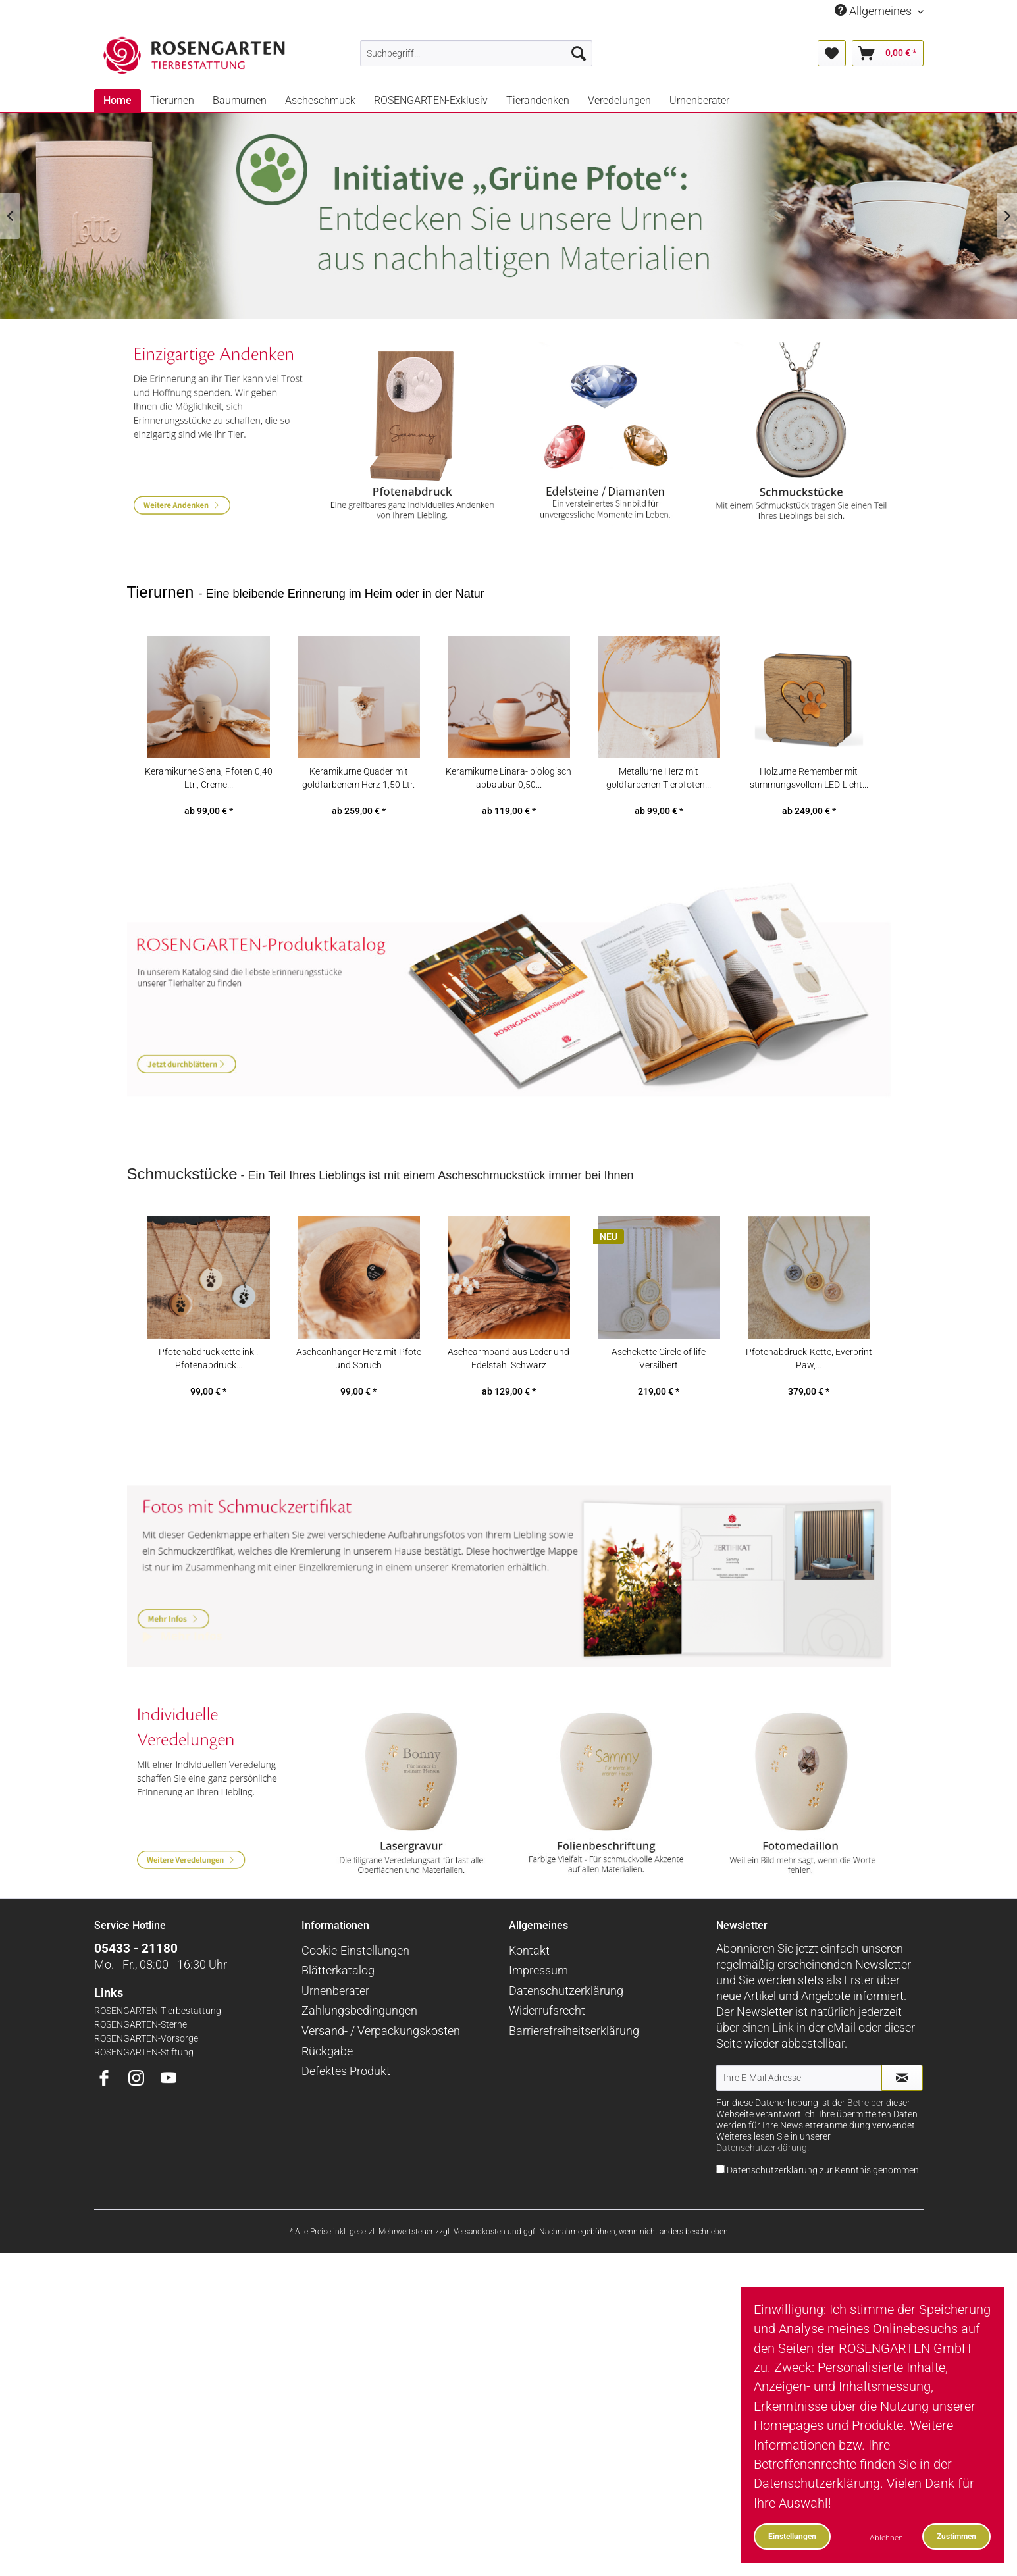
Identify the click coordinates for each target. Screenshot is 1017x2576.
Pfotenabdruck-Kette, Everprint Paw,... (809, 1394)
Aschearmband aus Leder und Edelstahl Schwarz (508, 1394)
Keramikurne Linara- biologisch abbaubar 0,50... (508, 813)
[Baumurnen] (239, 100)
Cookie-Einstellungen (355, 1998)
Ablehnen (886, 2537)
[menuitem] (476, 53)
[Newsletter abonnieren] (902, 2125)
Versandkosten (480, 2279)
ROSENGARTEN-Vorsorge (146, 2086)
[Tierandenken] (538, 100)
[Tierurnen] (172, 100)
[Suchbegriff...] (476, 53)
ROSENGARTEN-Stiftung (144, 2099)
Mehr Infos (509, 1596)
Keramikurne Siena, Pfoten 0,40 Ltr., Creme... (209, 813)
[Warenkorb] (888, 53)
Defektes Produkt (345, 2119)
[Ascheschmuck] (320, 100)
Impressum (538, 2018)
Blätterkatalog (338, 2018)
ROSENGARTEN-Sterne (140, 2072)
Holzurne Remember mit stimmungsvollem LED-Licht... (809, 813)
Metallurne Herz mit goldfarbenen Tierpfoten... (658, 813)
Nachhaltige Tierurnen (508, 216)
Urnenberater (335, 2038)
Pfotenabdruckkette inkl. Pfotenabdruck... (208, 1394)
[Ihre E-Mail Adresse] (799, 2125)
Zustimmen (956, 2536)
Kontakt (529, 1998)
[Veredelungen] (619, 100)
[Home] (117, 100)
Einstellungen (792, 2536)
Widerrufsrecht (547, 2058)
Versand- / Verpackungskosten (380, 2079)
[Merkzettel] (832, 53)
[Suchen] (578, 53)
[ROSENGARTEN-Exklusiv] (431, 100)
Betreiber (865, 2150)
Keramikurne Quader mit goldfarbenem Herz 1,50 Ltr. (358, 813)
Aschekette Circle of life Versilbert (659, 1394)
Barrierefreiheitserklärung (574, 2079)
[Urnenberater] (699, 100)
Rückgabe (327, 2098)
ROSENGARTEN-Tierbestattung (157, 2058)
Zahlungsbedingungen (359, 2058)
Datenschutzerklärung (566, 2038)
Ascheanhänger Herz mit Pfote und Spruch (358, 1394)
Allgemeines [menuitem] (874, 11)
